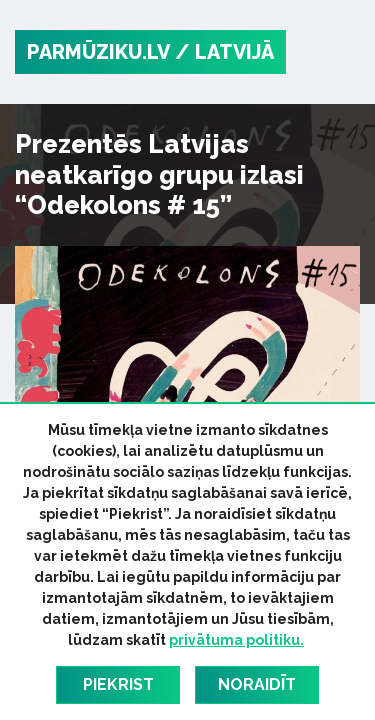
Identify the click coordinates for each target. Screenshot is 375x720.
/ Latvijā (224, 52)
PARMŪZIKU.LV (98, 52)
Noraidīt (257, 684)
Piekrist (118, 684)
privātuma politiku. (236, 640)
